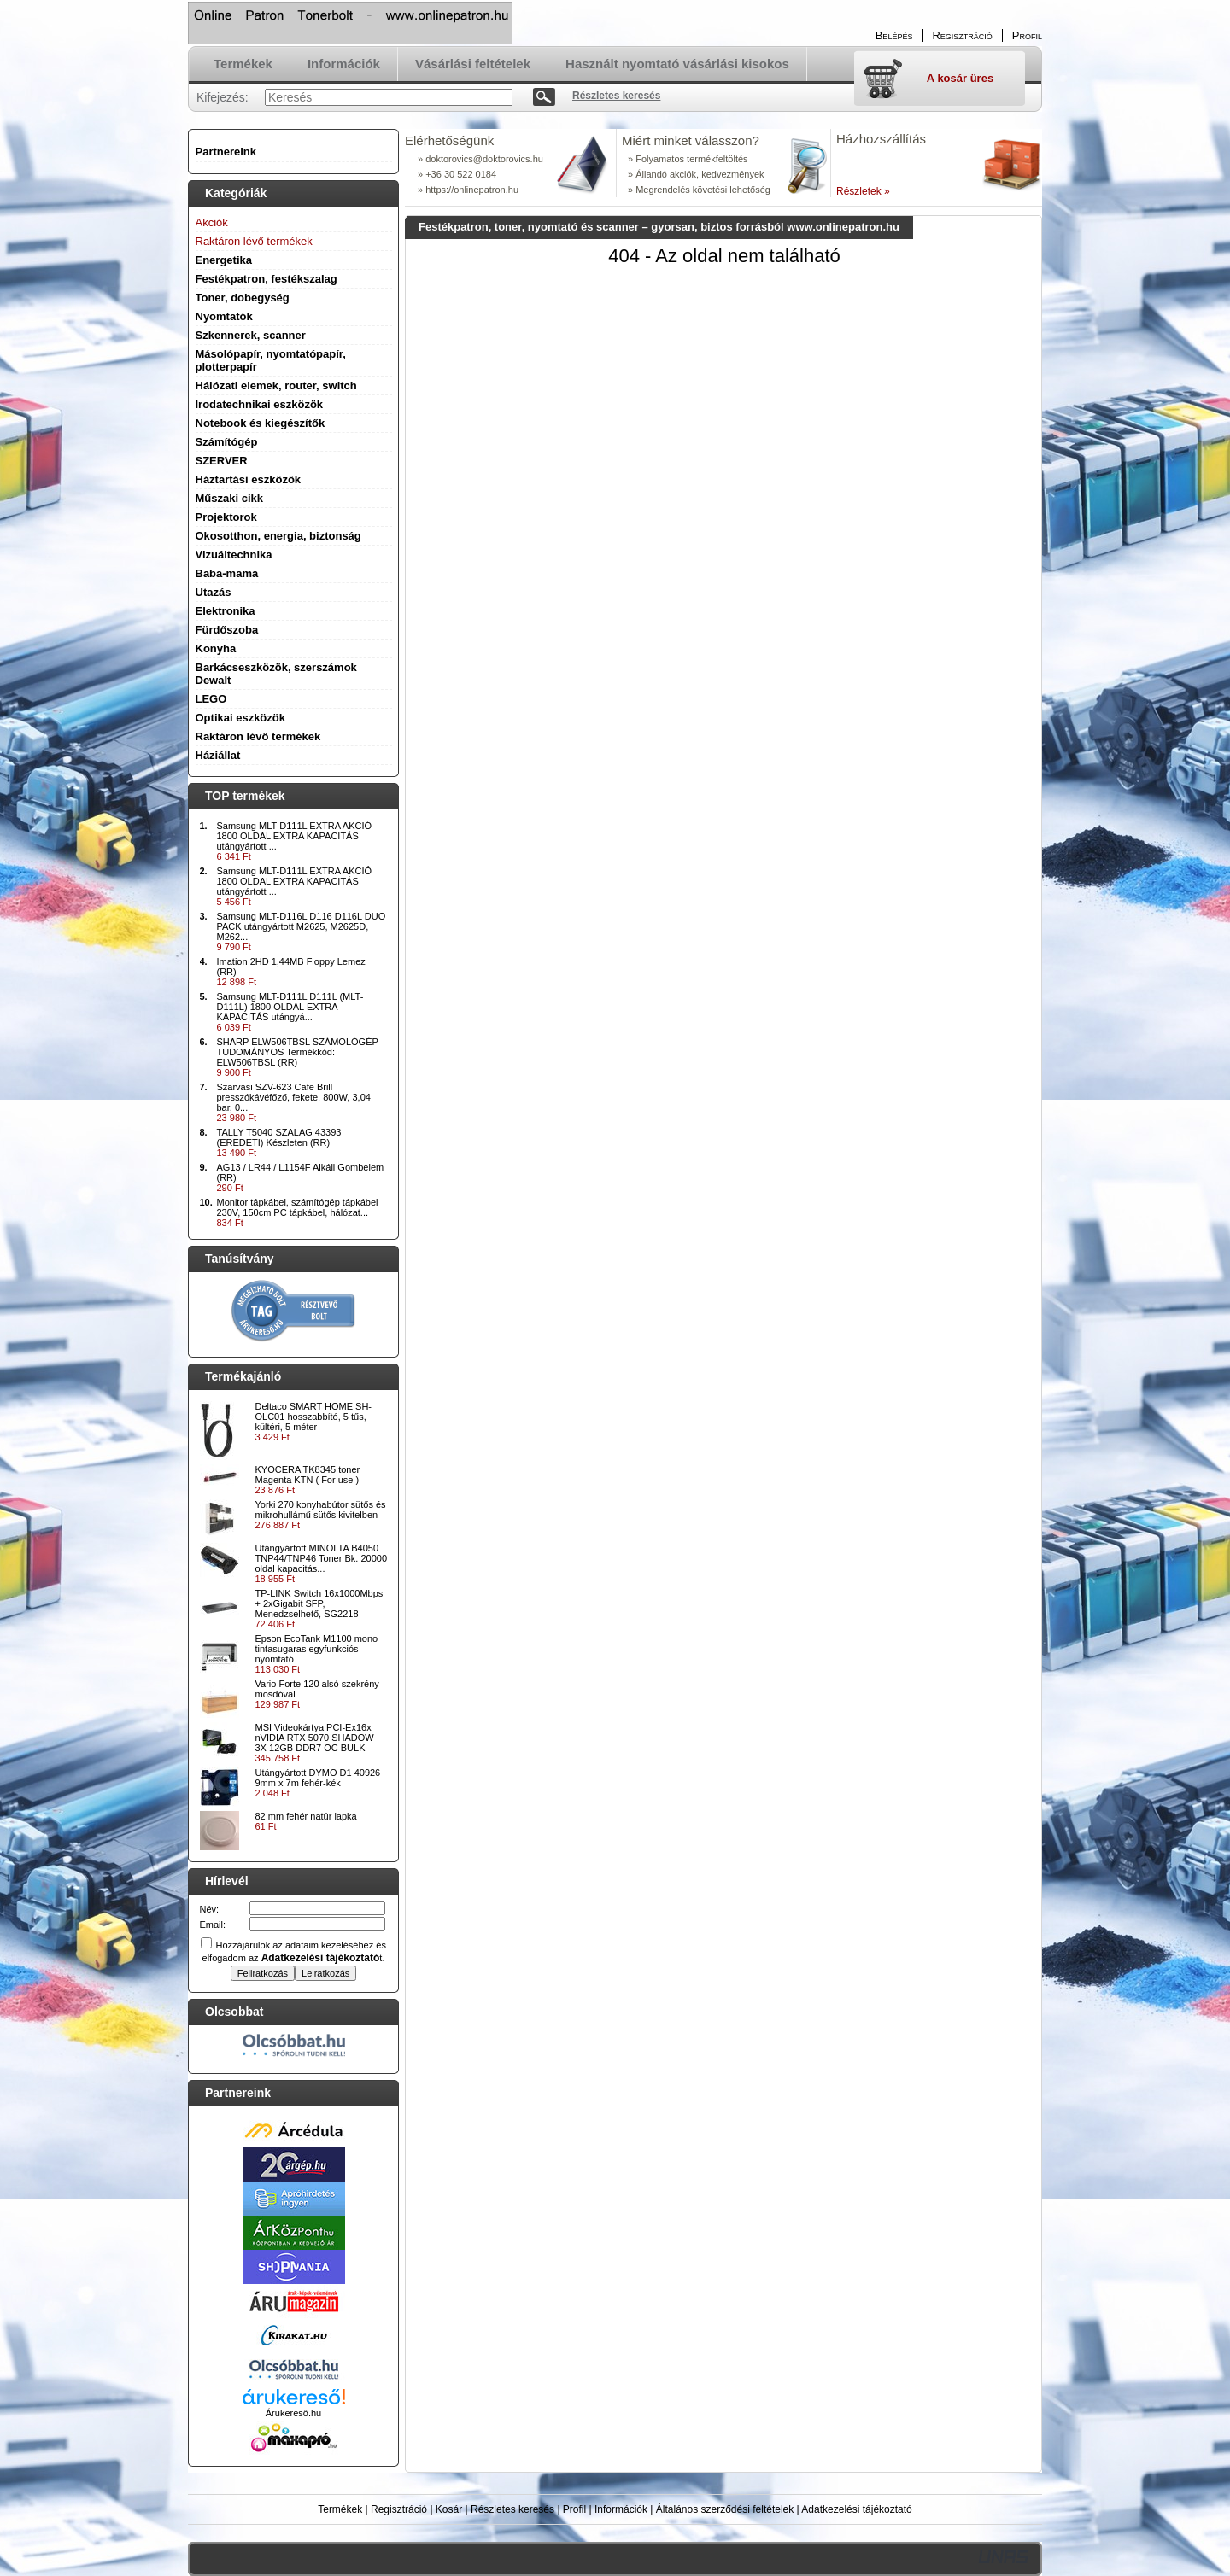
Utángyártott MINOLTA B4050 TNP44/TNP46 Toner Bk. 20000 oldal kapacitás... (321, 1558)
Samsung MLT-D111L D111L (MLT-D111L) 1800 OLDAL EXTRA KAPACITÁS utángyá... (290, 1006)
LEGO (211, 698)
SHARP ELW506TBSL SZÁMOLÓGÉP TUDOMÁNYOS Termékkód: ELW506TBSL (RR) (297, 1052)
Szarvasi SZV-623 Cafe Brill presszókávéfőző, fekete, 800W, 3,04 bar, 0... (294, 1097)
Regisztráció (399, 2509)
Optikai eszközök (240, 717)
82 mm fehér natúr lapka (306, 1816)
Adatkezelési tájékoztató (856, 2509)
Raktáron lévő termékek (258, 736)
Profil (574, 2509)
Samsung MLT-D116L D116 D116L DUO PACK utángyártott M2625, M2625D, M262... (301, 926)
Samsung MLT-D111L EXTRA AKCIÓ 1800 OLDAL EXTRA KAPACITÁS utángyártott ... (294, 836)
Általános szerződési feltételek (725, 2509)
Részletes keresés (512, 2509)
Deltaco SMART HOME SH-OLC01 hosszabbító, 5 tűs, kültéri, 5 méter (313, 1416)
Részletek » (863, 191)
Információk (620, 2509)
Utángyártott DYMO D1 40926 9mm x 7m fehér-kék (318, 1777)
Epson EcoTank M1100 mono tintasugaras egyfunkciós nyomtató (316, 1648)
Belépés (894, 35)
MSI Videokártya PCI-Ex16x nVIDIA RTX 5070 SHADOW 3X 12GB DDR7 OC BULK (314, 1737)
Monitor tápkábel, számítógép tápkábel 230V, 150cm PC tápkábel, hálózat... (297, 1207)
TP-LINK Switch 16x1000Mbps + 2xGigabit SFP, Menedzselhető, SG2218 (319, 1603)
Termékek (340, 2509)
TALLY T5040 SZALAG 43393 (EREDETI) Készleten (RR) (279, 1137)
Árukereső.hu (293, 2413)
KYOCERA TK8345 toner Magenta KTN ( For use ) (307, 1474)
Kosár (449, 2509)
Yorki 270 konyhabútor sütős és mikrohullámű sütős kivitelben (320, 1509)
